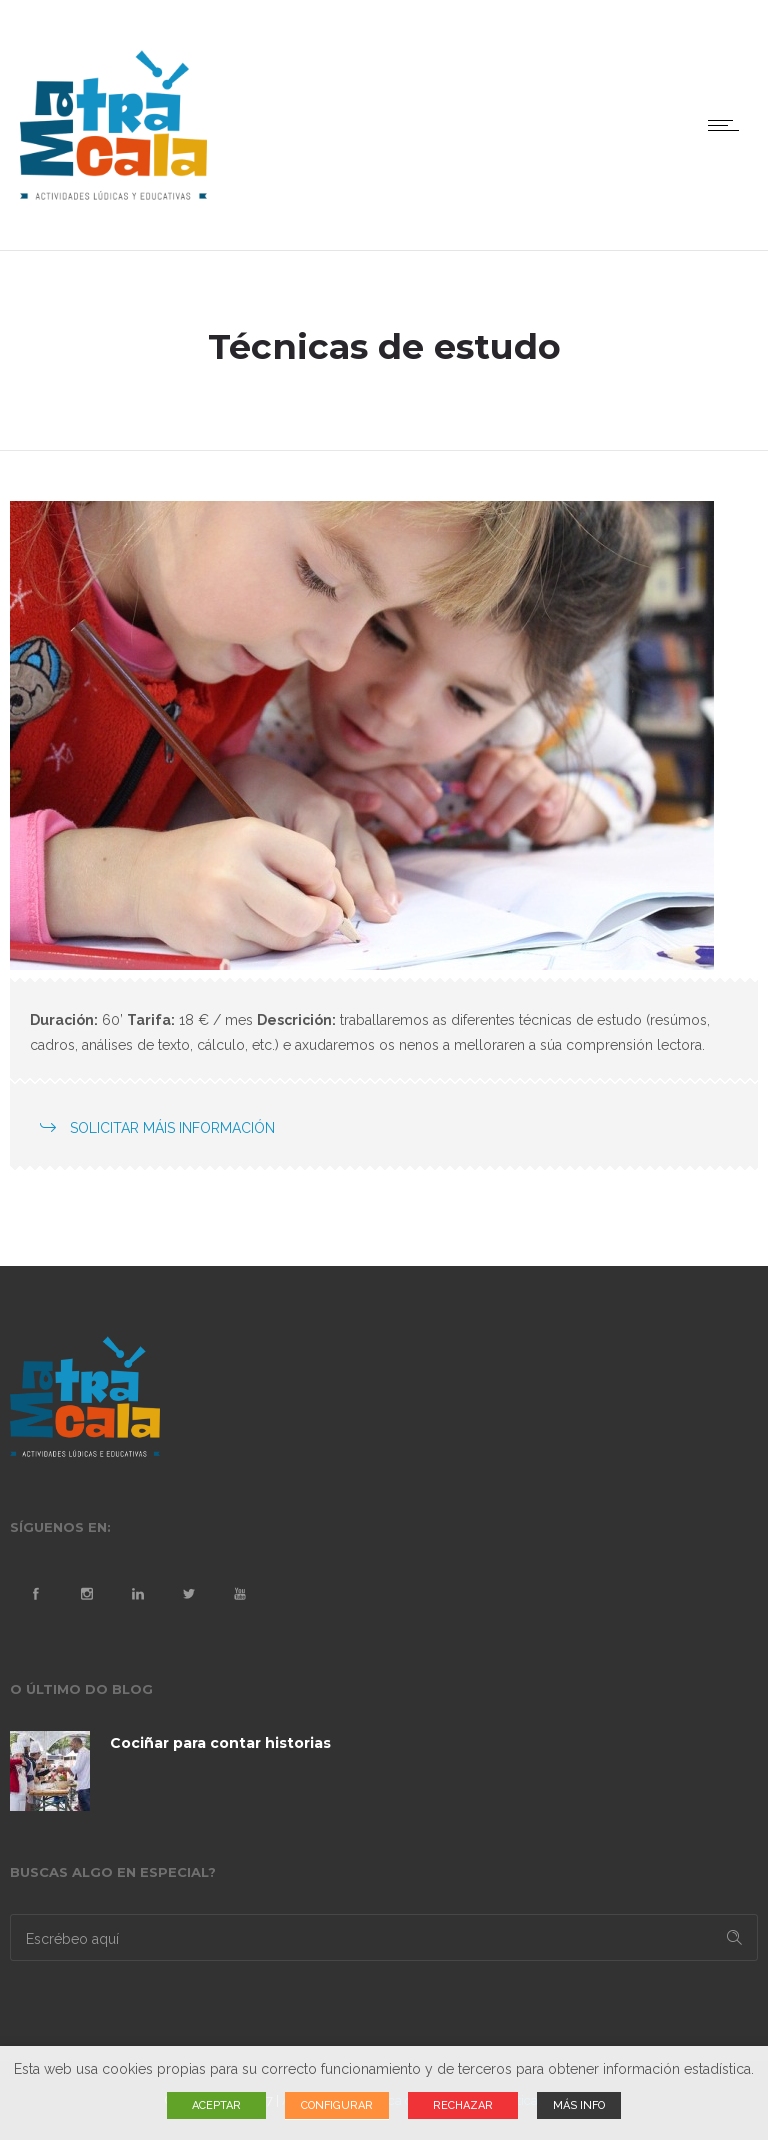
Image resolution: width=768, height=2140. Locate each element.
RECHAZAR (463, 2105)
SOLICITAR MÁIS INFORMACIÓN (172, 1128)
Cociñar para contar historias (220, 1743)
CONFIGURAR (337, 2105)
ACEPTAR (216, 2105)
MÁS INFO (579, 2105)
